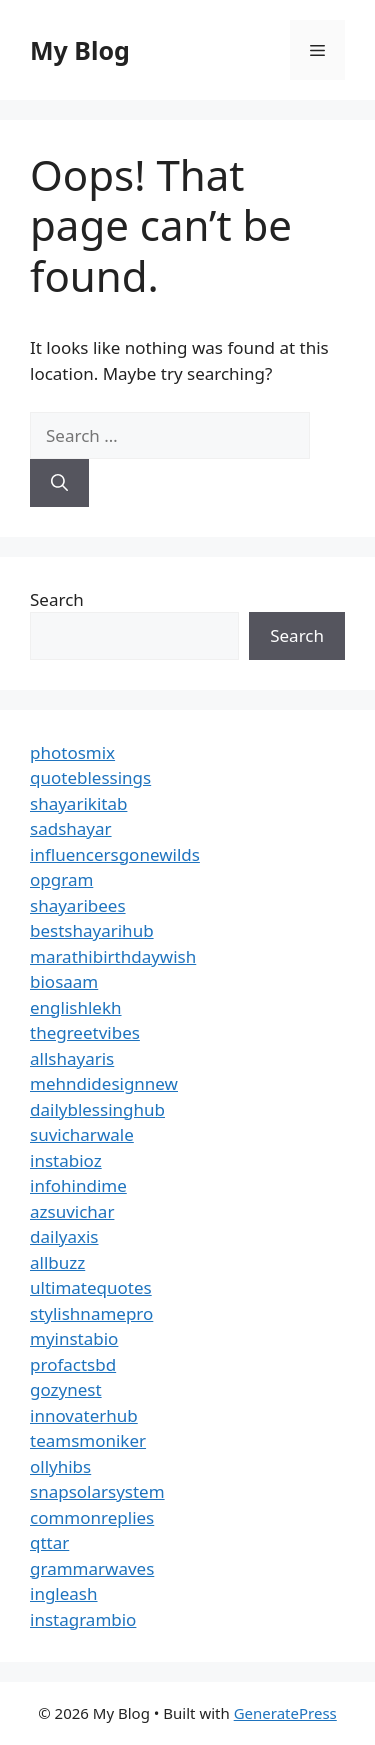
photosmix (72, 752)
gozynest (66, 1389)
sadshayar (71, 828)
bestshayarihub (92, 930)
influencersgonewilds (115, 854)
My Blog (80, 50)
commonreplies (92, 1517)
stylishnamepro (91, 1313)
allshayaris (72, 1058)
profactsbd (73, 1364)
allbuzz (57, 1262)
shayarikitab (78, 803)
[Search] (59, 483)
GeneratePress (285, 1713)
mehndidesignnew (104, 1083)
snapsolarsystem (97, 1491)
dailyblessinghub (97, 1109)
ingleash (64, 1593)
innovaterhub (84, 1415)
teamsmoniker (88, 1440)
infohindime (78, 1185)
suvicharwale (82, 1134)
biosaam (64, 981)
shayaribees (78, 905)
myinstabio (74, 1338)
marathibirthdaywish (113, 956)
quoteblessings (90, 777)
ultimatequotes (91, 1287)
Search (57, 599)
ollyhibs (60, 1466)
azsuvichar (72, 1211)
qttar (49, 1542)
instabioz (66, 1160)
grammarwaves (92, 1568)
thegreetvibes (85, 1032)
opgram (61, 879)
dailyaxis (64, 1236)
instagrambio (83, 1619)
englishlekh (76, 1007)
